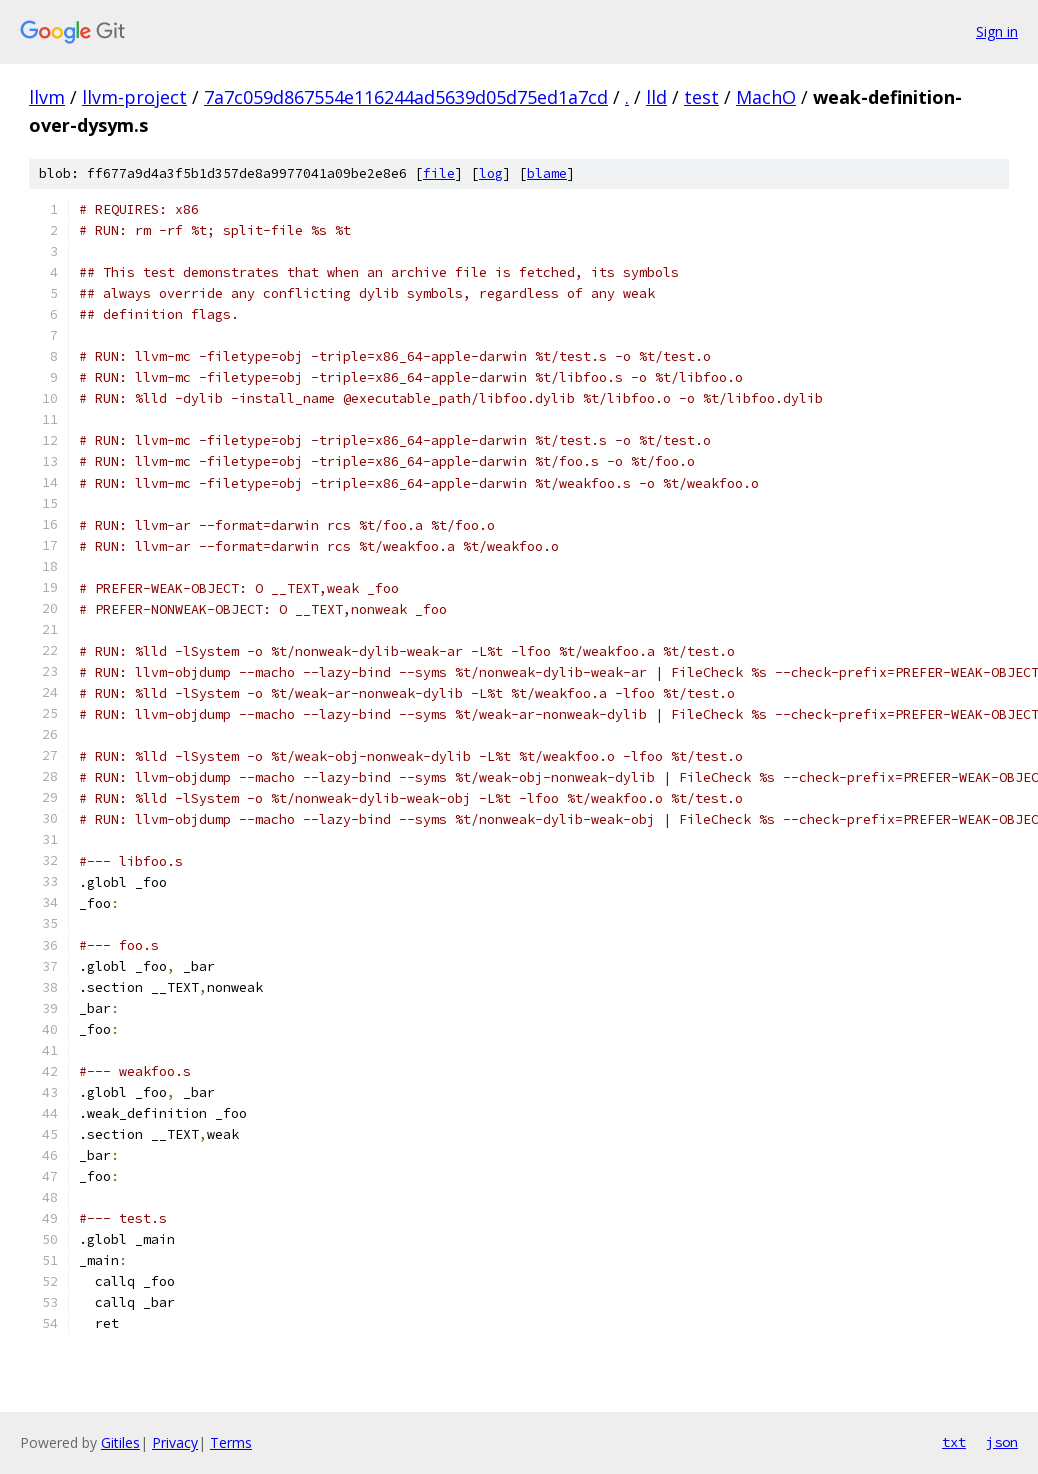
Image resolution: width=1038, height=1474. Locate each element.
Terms (231, 1442)
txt (954, 1442)
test (701, 97)
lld (656, 97)
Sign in (997, 31)
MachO (766, 97)
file (439, 173)
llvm (47, 97)
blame (547, 173)
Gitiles (120, 1442)
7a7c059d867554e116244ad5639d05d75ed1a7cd (406, 97)
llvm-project (134, 97)
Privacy (175, 1442)
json (1002, 1442)
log (491, 173)
